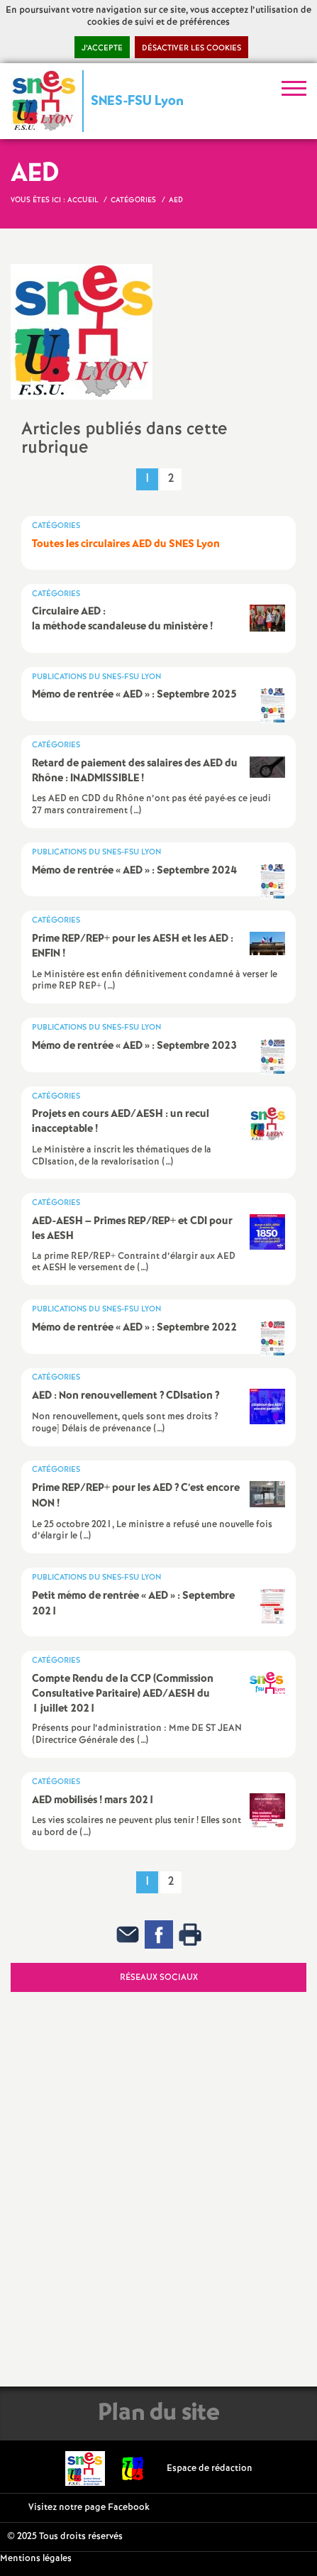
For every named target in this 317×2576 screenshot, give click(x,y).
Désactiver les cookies (191, 48)
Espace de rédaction (209, 2468)
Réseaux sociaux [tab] (159, 1977)
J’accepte (102, 48)
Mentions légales (36, 2558)
